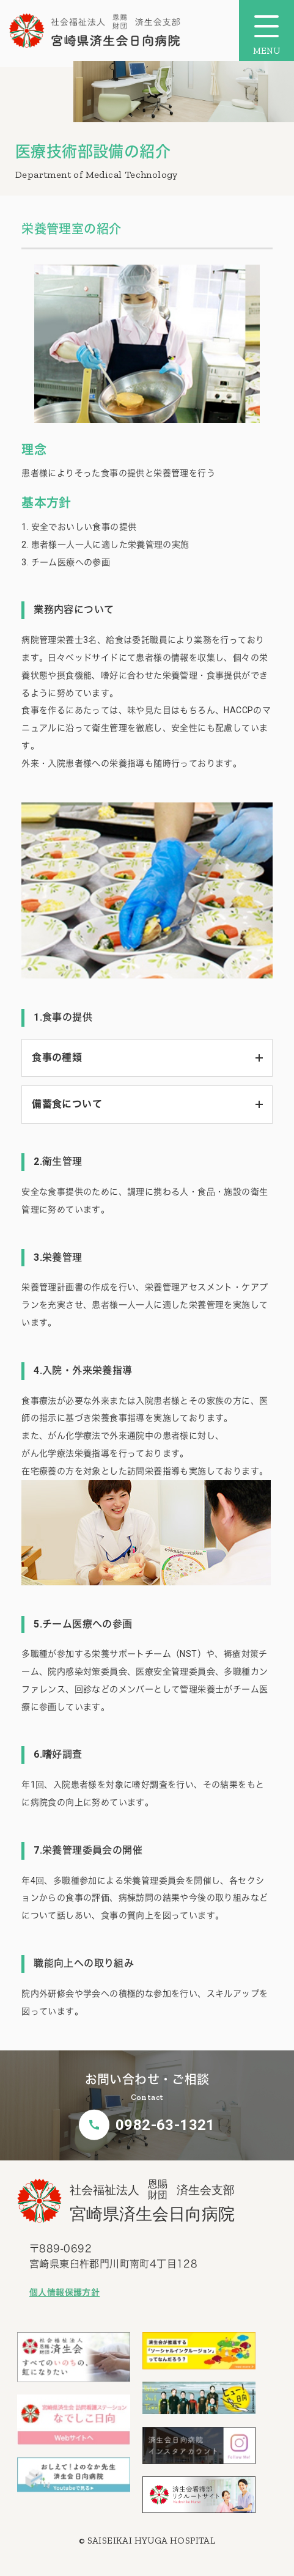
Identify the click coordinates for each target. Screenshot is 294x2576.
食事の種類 (57, 1057)
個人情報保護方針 (64, 2292)
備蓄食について (67, 1104)
